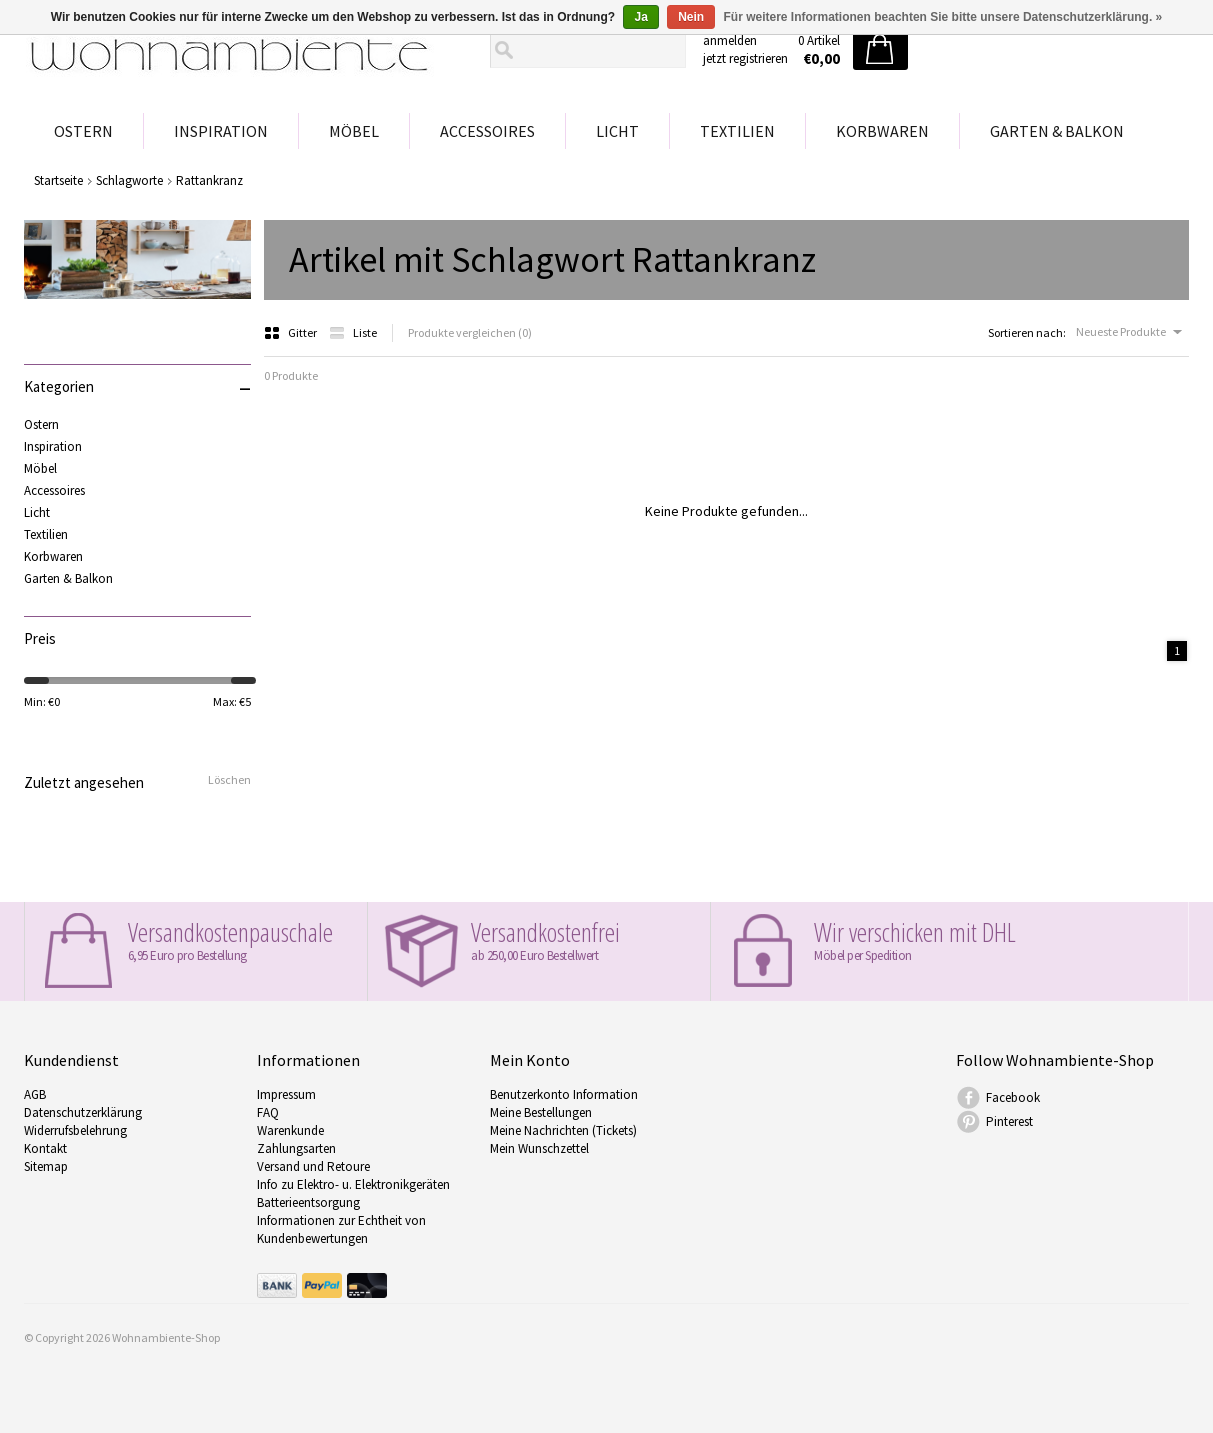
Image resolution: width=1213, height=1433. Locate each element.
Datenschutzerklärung (83, 1112)
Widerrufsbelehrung (75, 1130)
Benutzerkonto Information (564, 1094)
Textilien (737, 131)
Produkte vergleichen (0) (470, 332)
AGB (35, 1094)
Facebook (1013, 1097)
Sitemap (46, 1166)
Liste (353, 332)
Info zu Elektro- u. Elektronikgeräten (353, 1184)
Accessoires (487, 131)
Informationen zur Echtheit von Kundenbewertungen (341, 1229)
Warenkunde (290, 1130)
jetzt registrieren (745, 58)
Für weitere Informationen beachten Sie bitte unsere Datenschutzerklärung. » (943, 17)
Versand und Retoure (313, 1166)
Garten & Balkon (1057, 131)
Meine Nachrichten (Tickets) (563, 1130)
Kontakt (45, 1148)
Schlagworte (129, 180)
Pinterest (1009, 1121)
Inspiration (221, 131)
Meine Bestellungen (541, 1112)
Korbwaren (882, 131)
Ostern (83, 131)
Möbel (354, 131)
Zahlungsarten (296, 1148)
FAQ (268, 1112)
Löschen (229, 779)
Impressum (286, 1094)
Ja (640, 17)
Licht (617, 131)
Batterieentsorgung (308, 1202)
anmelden (730, 40)
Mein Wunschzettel (539, 1148)
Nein (691, 17)
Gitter (291, 332)
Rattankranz (209, 180)
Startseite (58, 180)
